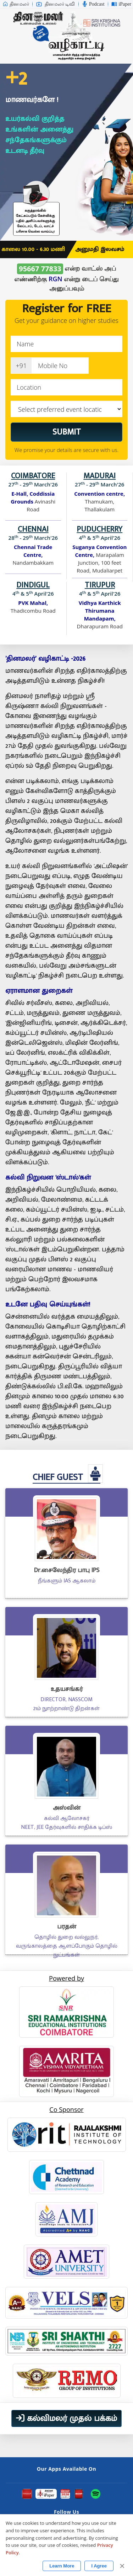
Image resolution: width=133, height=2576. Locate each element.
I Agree (99, 2566)
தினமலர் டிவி (55, 4)
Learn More (61, 2566)
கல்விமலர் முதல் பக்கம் (66, 2418)
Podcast (93, 4)
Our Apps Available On (66, 2468)
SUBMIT (66, 432)
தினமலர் (15, 4)
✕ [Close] (122, 2566)
